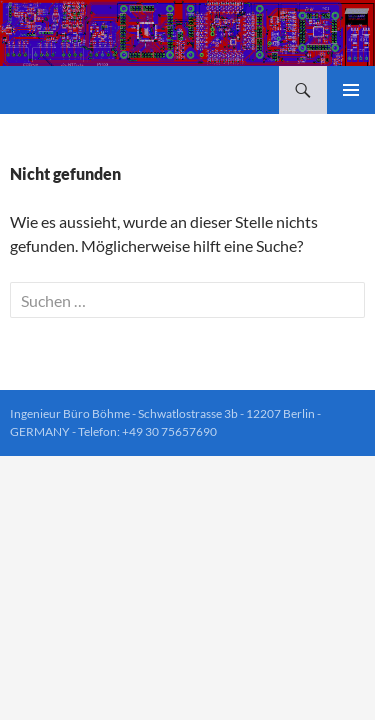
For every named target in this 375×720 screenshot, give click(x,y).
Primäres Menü (351, 90)
